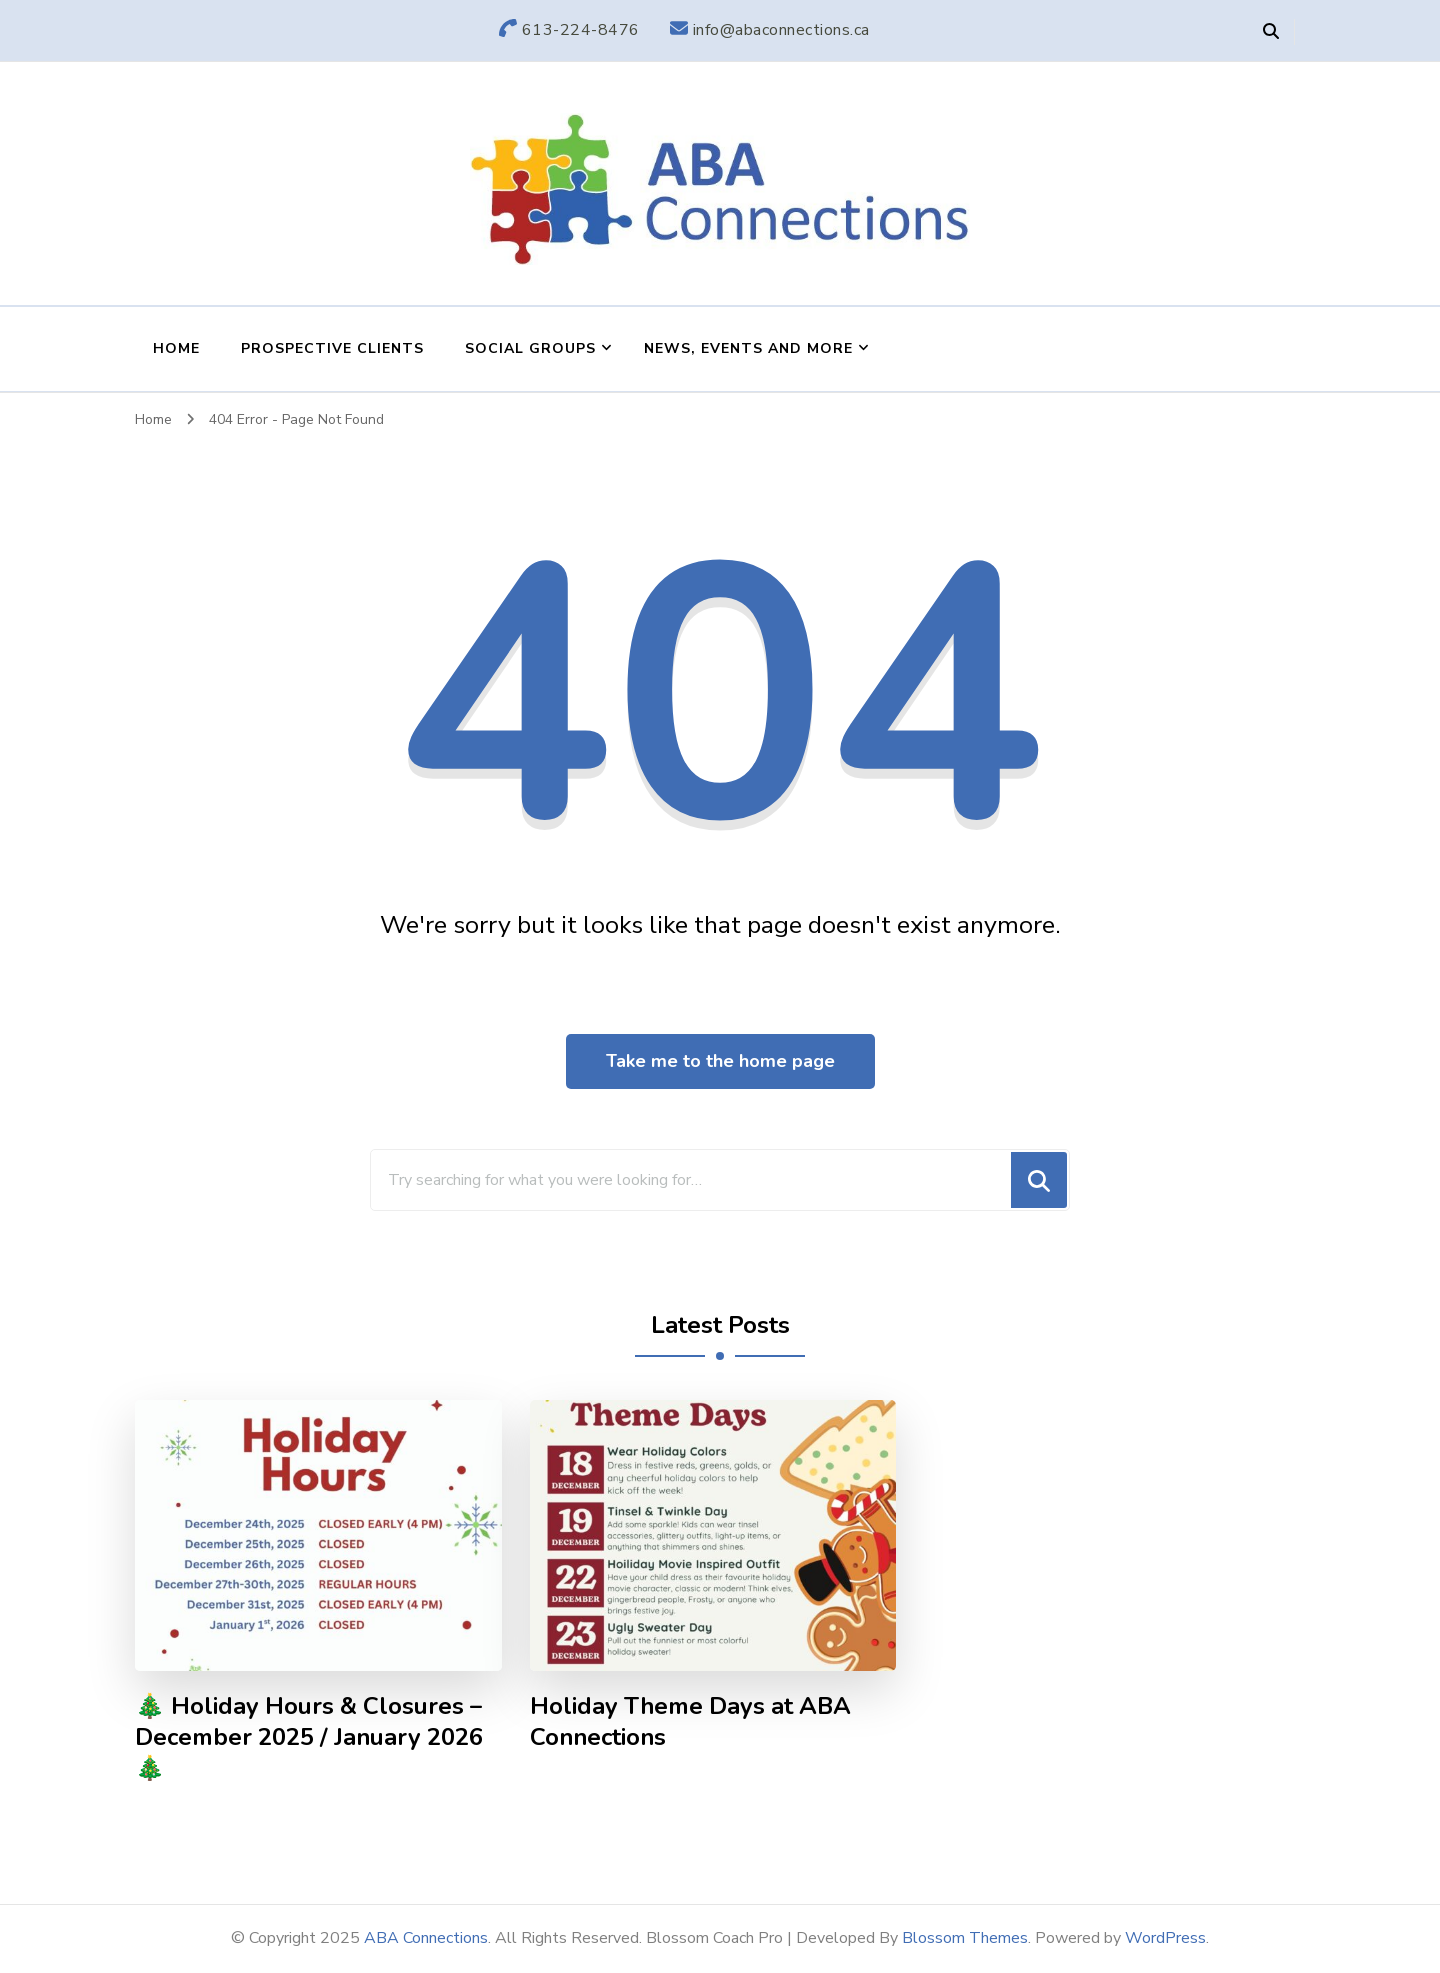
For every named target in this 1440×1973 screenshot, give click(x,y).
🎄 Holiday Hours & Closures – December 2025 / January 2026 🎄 (309, 1737)
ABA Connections (426, 1938)
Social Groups (530, 348)
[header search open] (1271, 32)
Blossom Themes (965, 1938)
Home (176, 348)
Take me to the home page (720, 1061)
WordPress (1165, 1938)
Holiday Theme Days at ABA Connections (690, 1722)
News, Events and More (748, 348)
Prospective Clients (332, 348)
